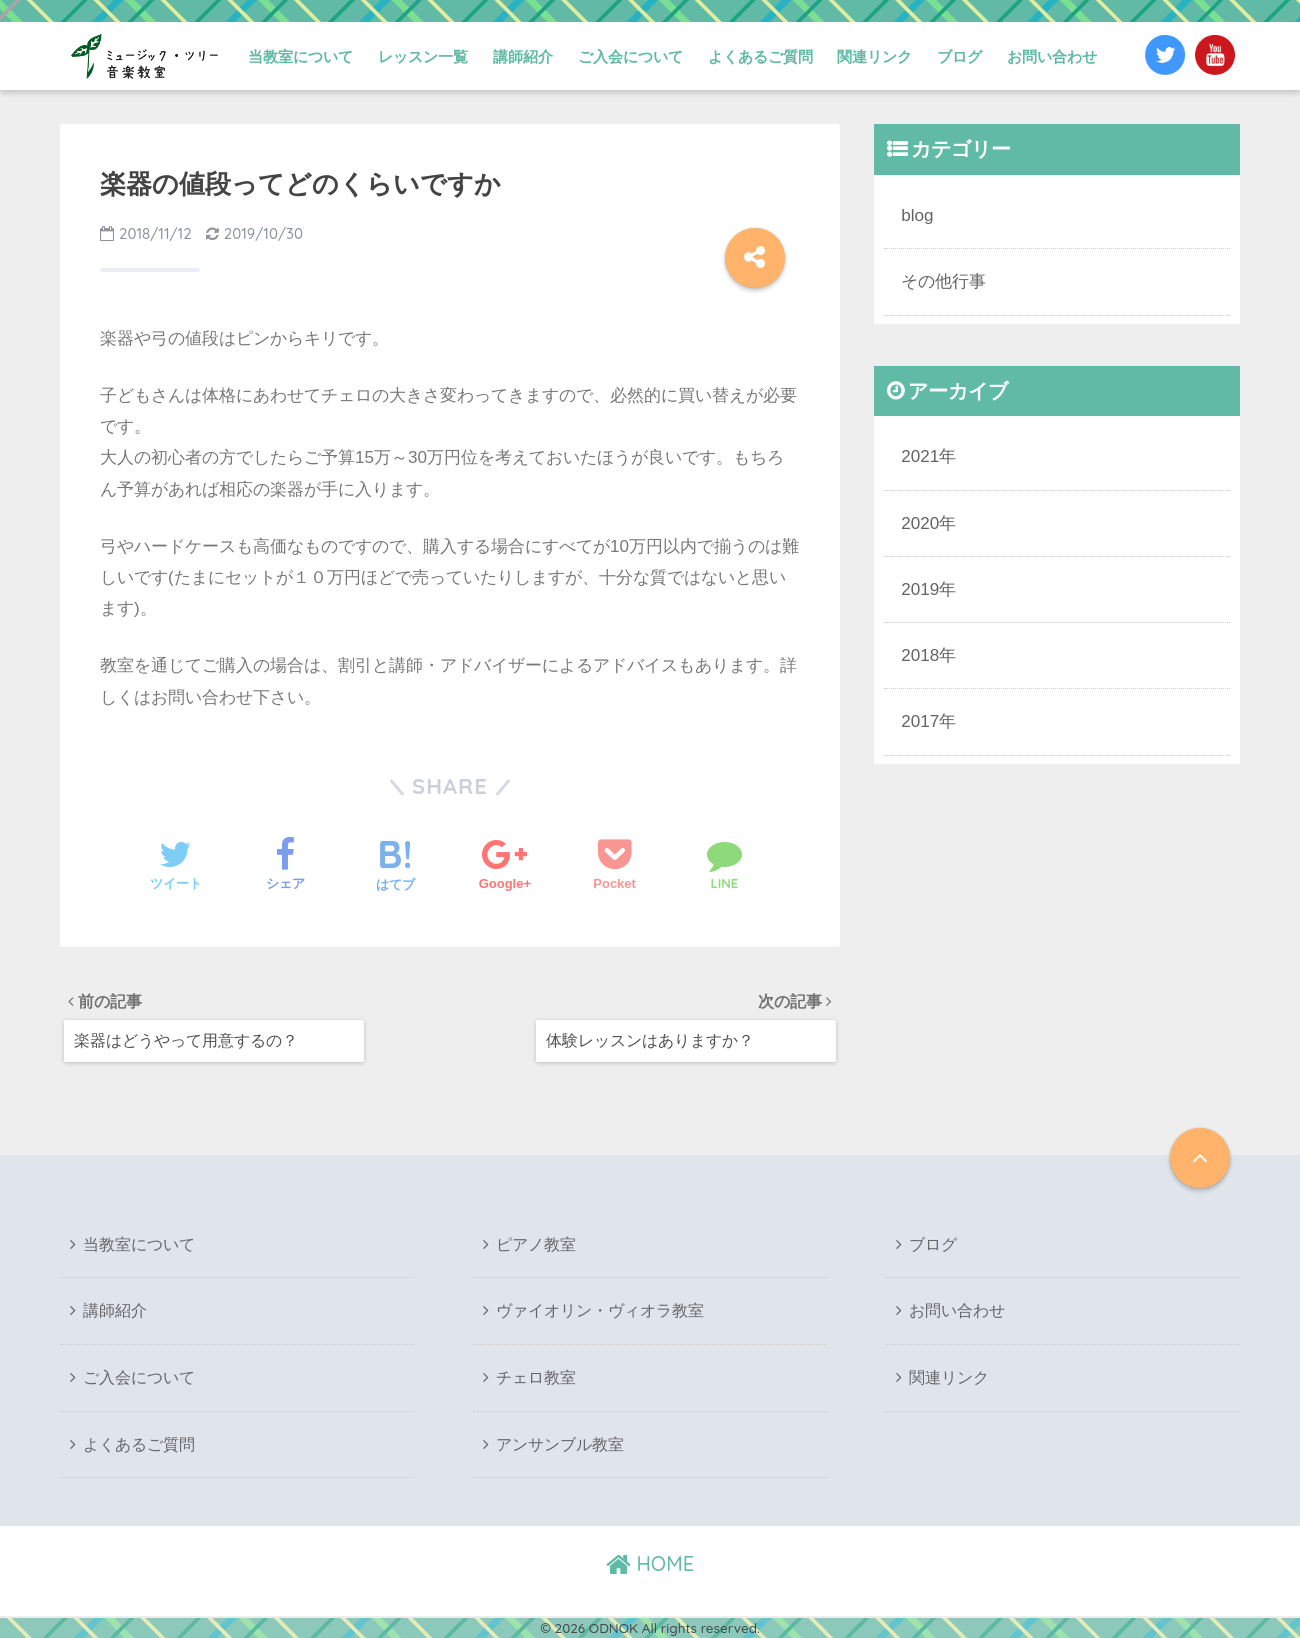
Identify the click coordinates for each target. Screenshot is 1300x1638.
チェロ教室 (536, 1378)
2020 (919, 520)
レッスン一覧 (423, 56)
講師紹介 (523, 56)
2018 (919, 651)
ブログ (959, 56)
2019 (919, 586)
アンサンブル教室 (560, 1444)
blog (917, 214)
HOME (650, 1563)
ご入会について (630, 56)
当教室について (300, 56)
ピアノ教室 (536, 1245)
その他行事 (943, 280)
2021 (919, 454)
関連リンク (874, 56)
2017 (919, 717)
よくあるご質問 (760, 56)
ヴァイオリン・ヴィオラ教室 (600, 1312)
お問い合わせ (1052, 56)
